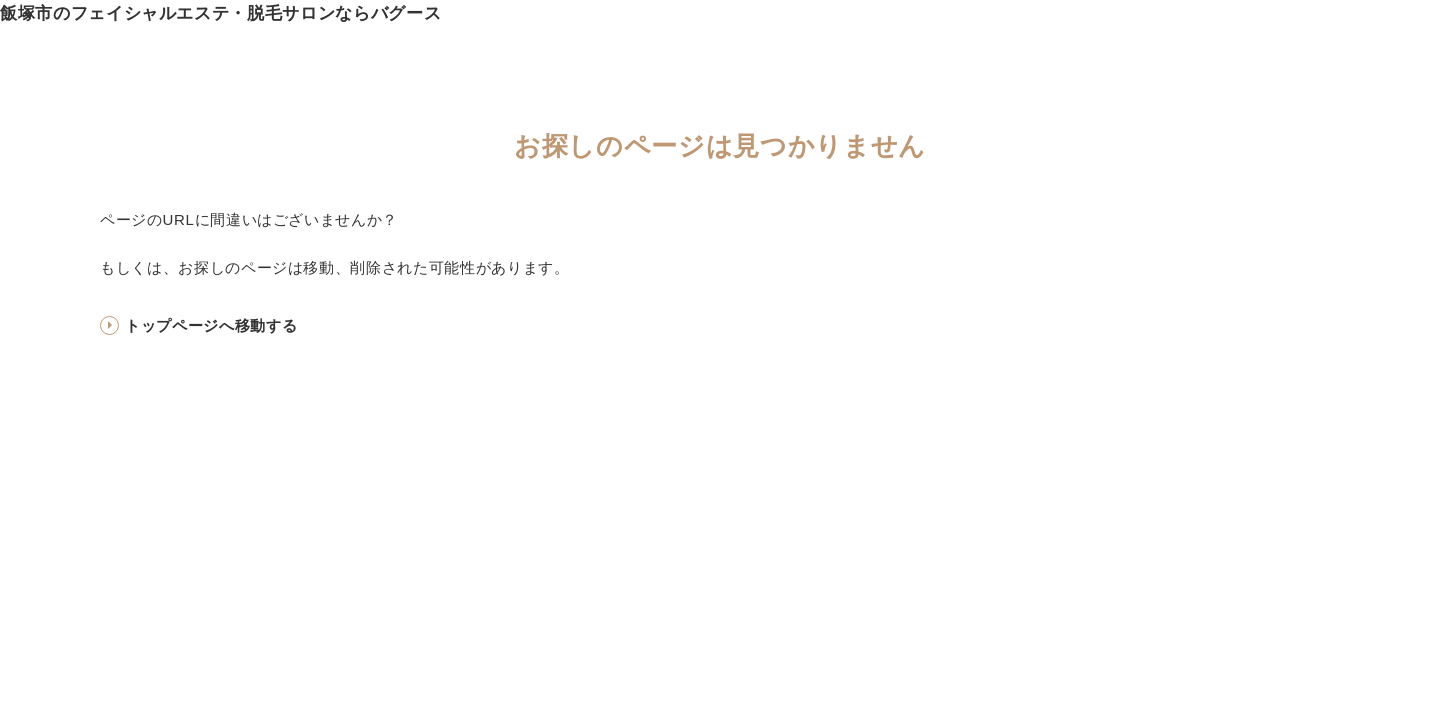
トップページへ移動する (211, 325)
